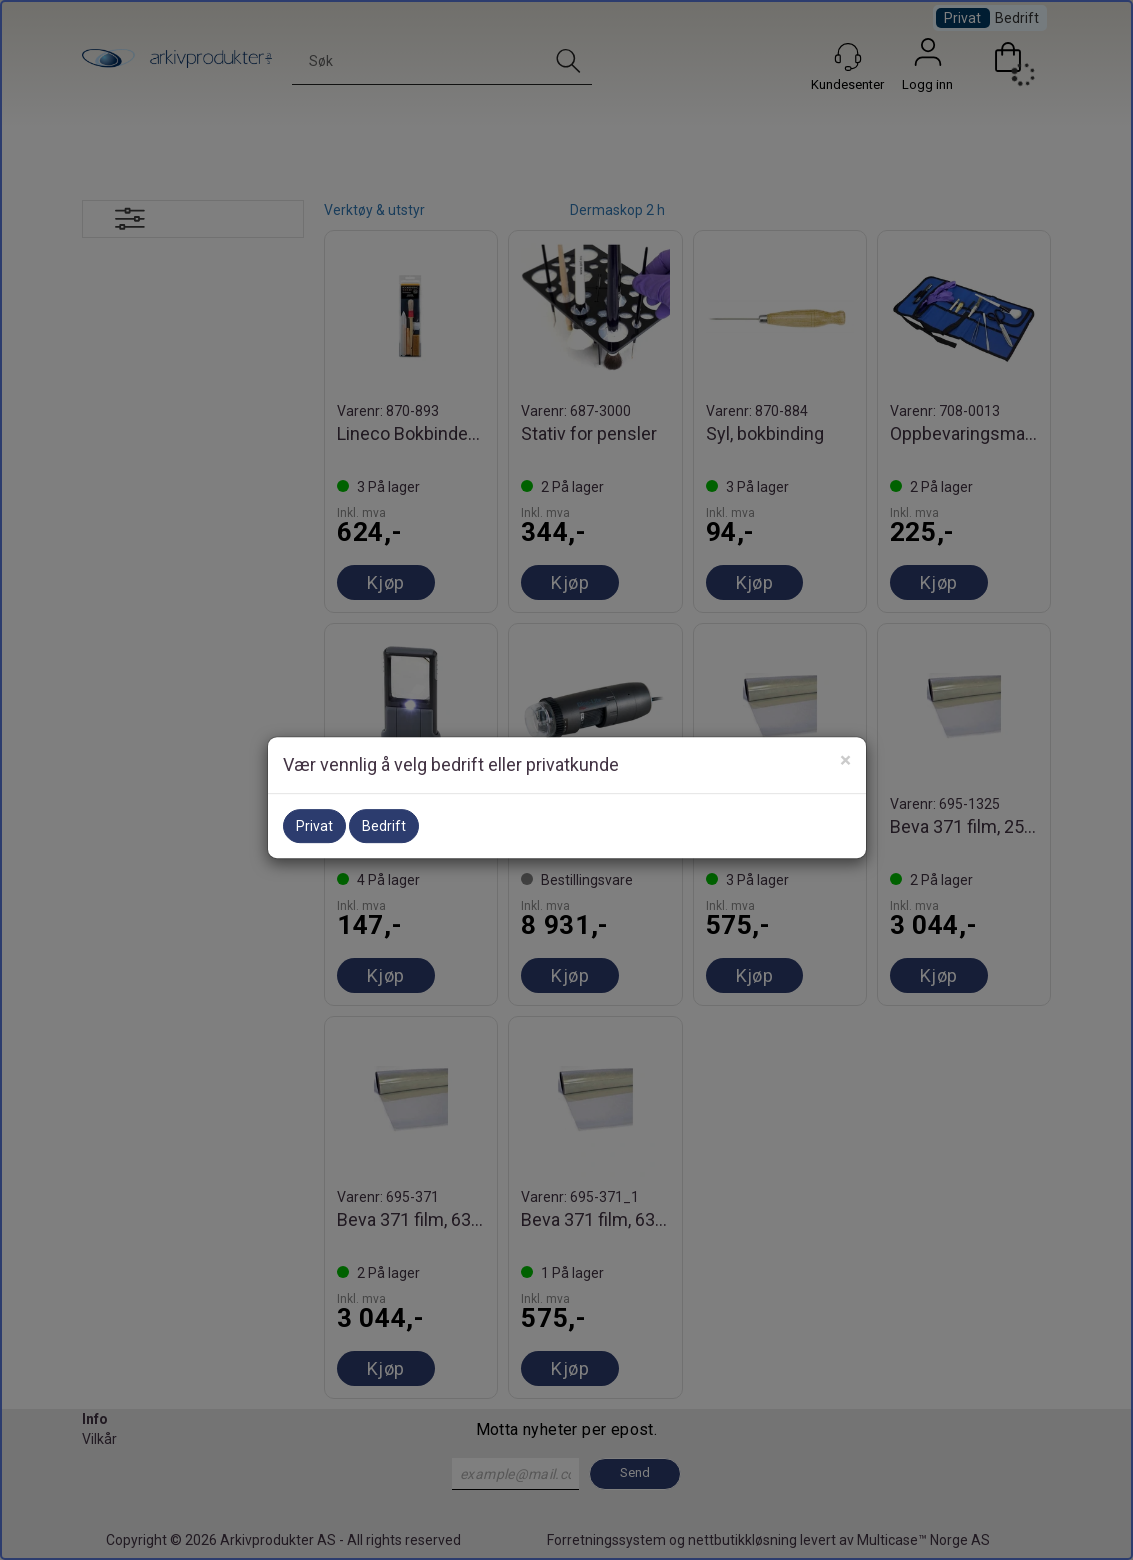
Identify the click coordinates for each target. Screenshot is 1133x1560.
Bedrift (384, 826)
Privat (314, 826)
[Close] (845, 760)
